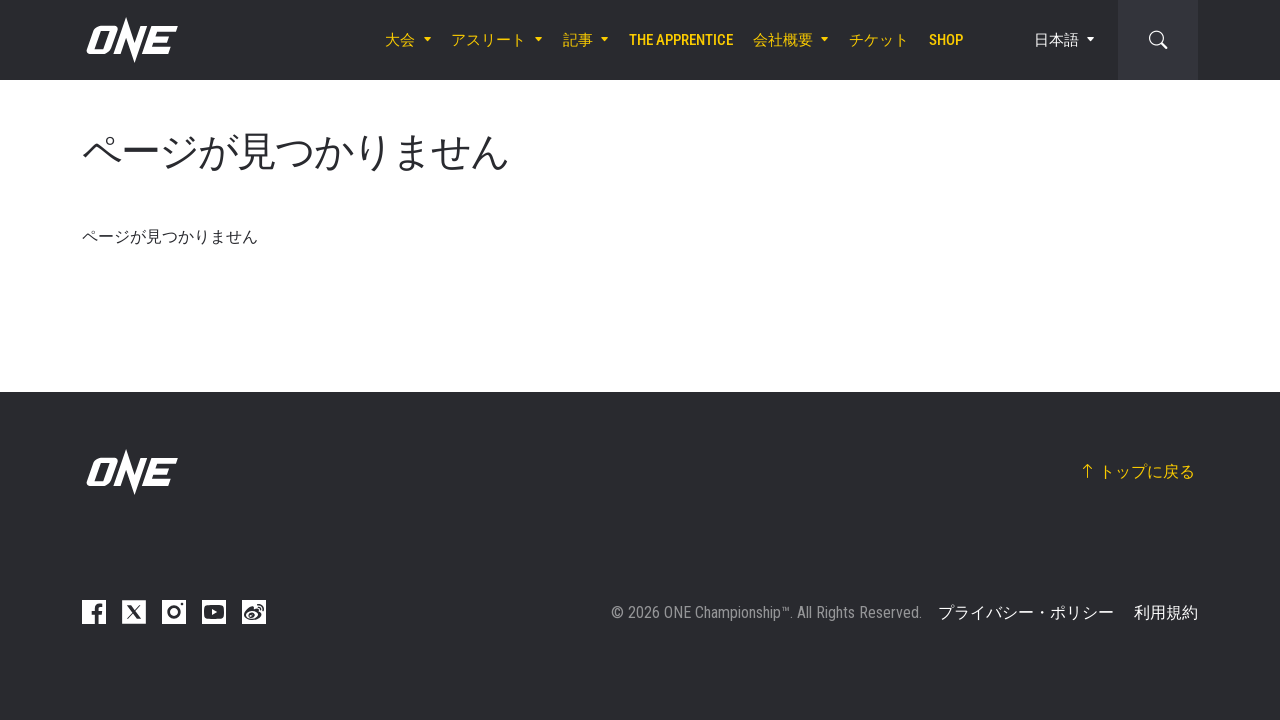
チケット (879, 40)
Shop (946, 40)
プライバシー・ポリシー (1026, 612)
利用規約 (1166, 612)
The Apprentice (681, 40)
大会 (400, 40)
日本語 (1056, 40)
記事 (578, 40)
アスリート (488, 40)
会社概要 (783, 40)
